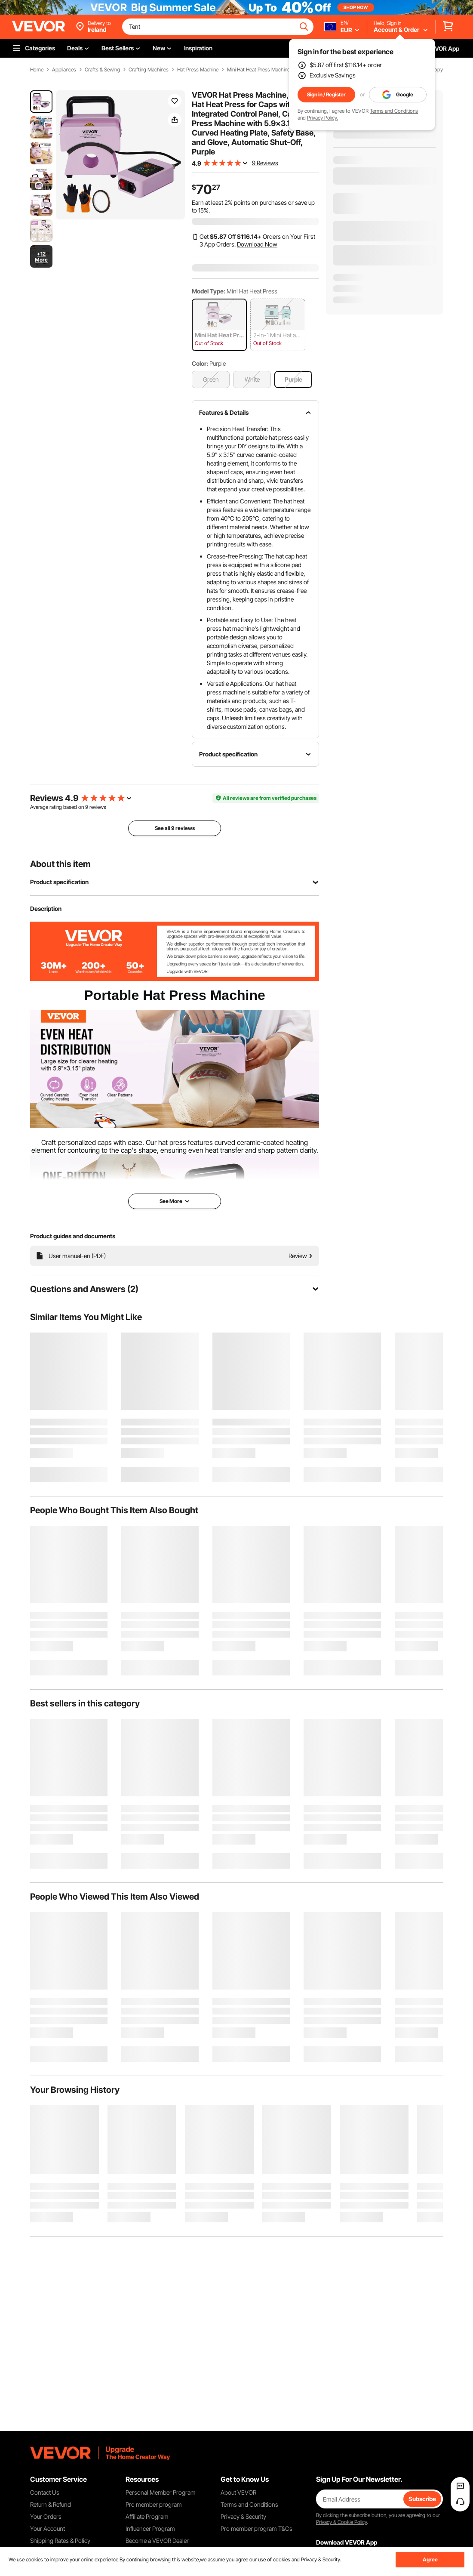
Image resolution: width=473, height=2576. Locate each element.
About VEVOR (238, 2492)
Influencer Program (150, 2528)
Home (36, 70)
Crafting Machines (149, 70)
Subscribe (422, 2498)
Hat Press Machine (197, 70)
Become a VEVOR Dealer (157, 2540)
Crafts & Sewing (102, 70)
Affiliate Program (147, 2516)
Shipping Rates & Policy (60, 2540)
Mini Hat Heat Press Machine (258, 70)
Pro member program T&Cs (256, 2528)
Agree (430, 2559)
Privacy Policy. (322, 117)
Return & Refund (50, 2504)
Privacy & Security (243, 2516)
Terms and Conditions (394, 111)
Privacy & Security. (321, 2559)
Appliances (64, 70)
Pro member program (154, 2504)
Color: (200, 363)
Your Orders (45, 2516)
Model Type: (208, 291)
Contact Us (44, 2492)
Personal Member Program (161, 2492)
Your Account (47, 2528)
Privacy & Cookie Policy (341, 2522)
